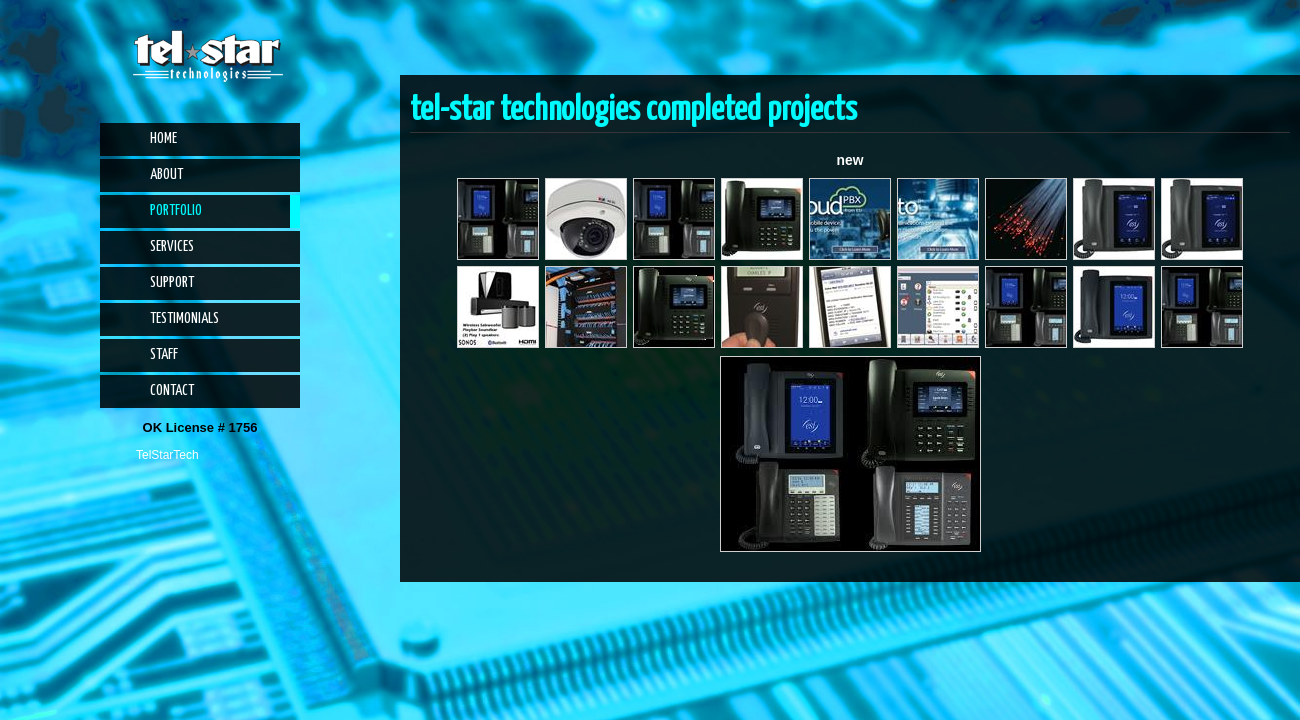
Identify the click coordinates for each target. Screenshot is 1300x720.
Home (163, 139)
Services (172, 247)
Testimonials (184, 319)
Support (172, 283)
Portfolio (176, 211)
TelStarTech (167, 455)
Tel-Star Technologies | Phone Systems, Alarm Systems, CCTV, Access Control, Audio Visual (208, 56)
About (166, 175)
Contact (172, 391)
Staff (164, 355)
